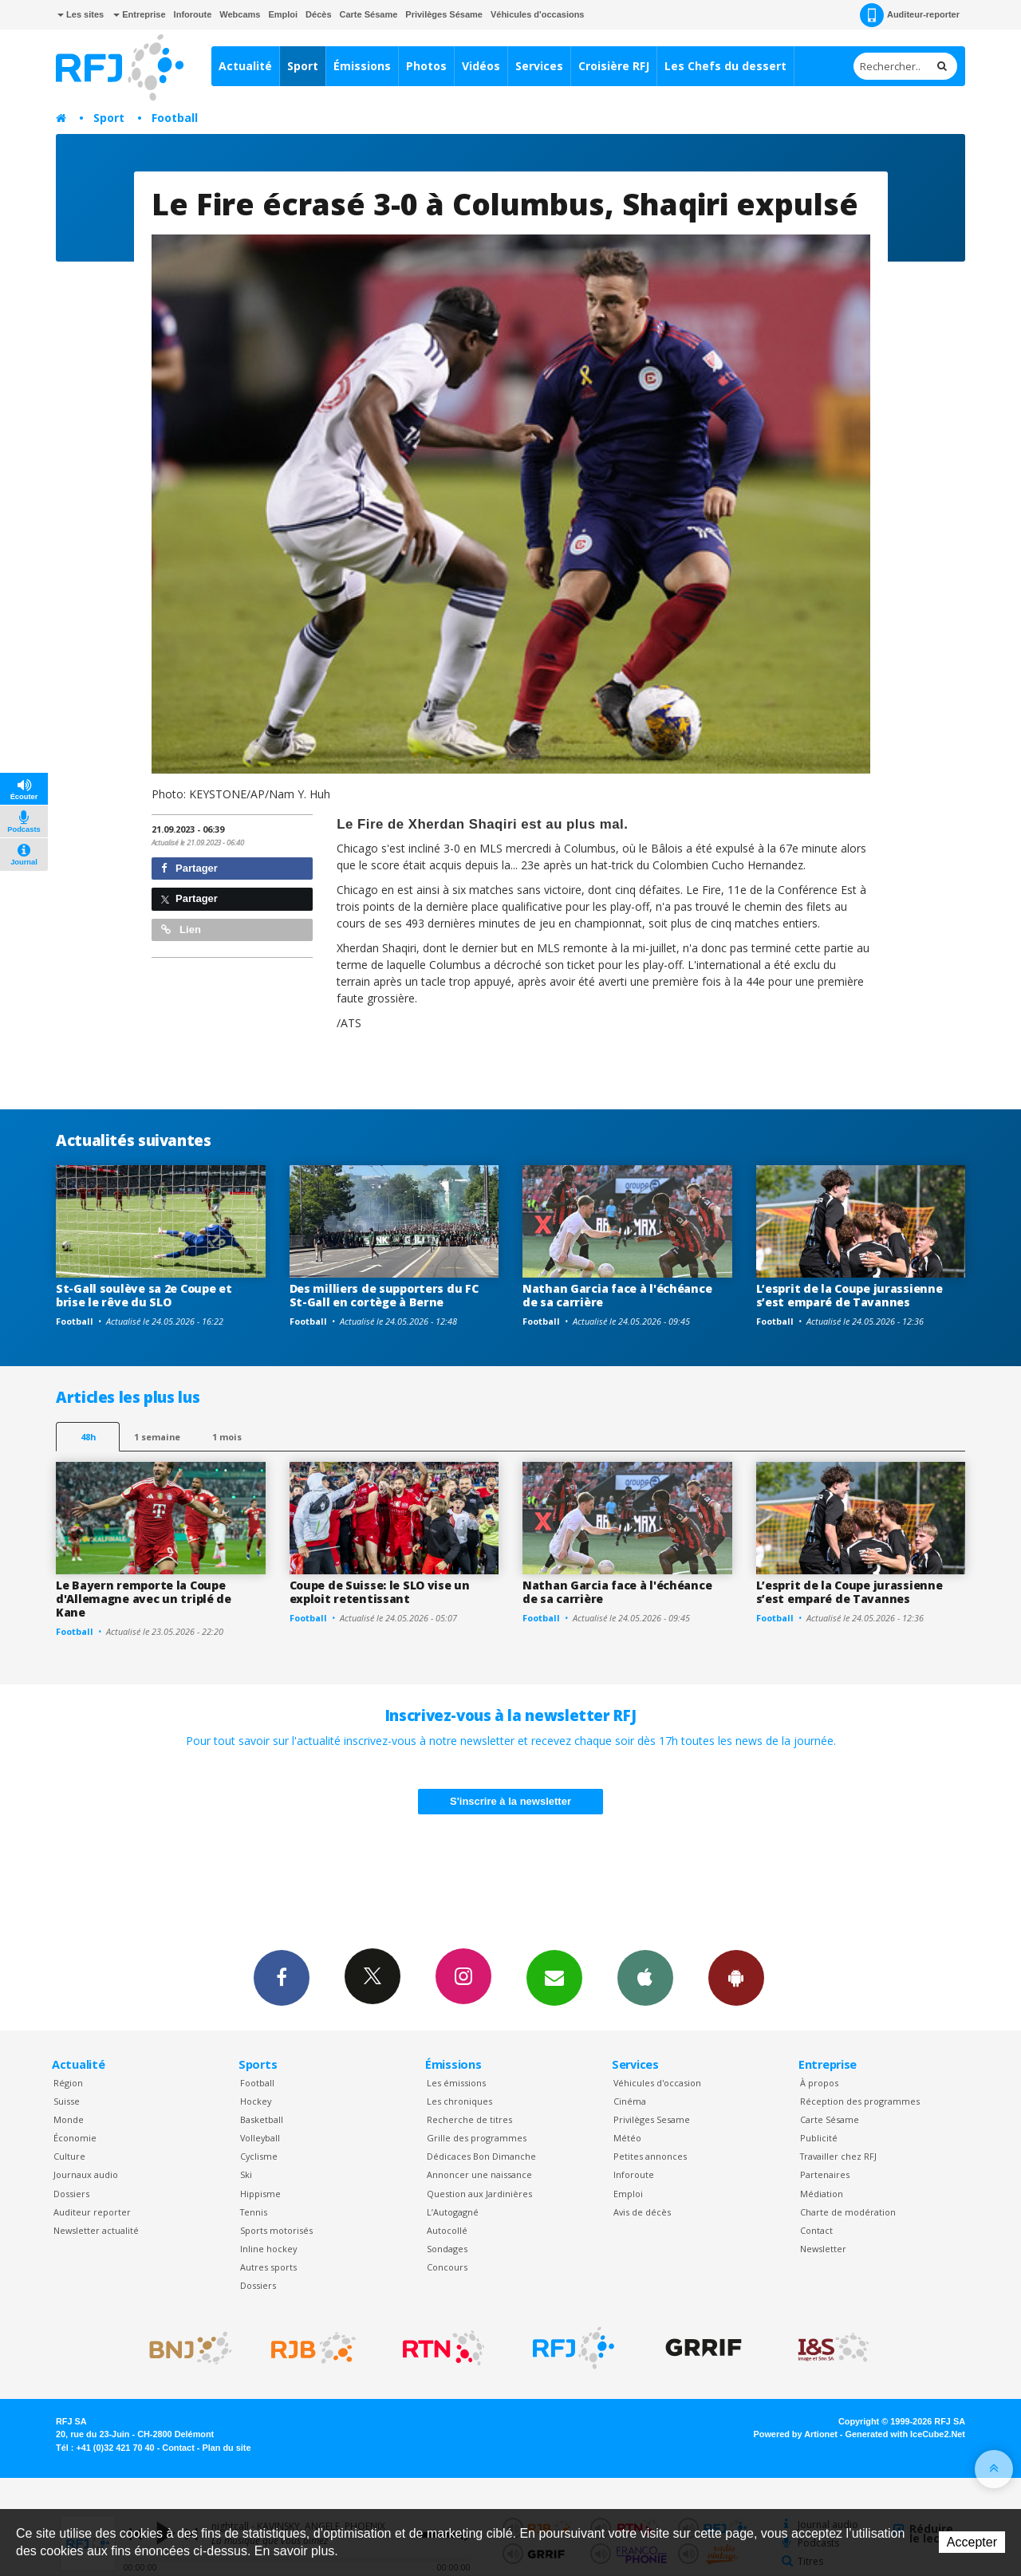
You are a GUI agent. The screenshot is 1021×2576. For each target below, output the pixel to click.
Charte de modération (848, 2212)
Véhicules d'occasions (538, 14)
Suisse (66, 2101)
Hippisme (260, 2193)
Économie (75, 2138)
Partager (189, 868)
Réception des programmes (860, 2101)
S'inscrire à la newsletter (510, 1801)
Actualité (245, 65)
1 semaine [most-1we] (157, 1437)
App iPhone (645, 1977)
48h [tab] (88, 1437)
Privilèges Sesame (651, 2119)
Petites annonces (650, 2156)
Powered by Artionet (796, 2434)
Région (68, 2083)
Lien (181, 929)
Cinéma (629, 2101)
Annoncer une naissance (479, 2174)
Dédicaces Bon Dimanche (481, 2156)
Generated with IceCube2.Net (905, 2434)
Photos (426, 65)
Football (175, 117)
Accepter (972, 2542)
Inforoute (193, 14)
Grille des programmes (476, 2138)
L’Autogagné (453, 2212)
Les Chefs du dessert (725, 65)
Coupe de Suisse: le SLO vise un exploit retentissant (380, 1592)
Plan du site (226, 2447)
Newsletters (554, 1977)
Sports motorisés (276, 2230)
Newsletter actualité (96, 2230)
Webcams (239, 14)
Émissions (362, 65)
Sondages (447, 2248)
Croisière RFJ (613, 65)
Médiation (821, 2193)
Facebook (281, 1977)
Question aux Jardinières (479, 2193)
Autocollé (447, 2230)
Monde (68, 2119)
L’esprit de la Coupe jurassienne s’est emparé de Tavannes (849, 1295)
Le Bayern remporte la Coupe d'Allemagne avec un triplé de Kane (143, 1599)
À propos (819, 2083)
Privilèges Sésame (444, 14)
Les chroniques (459, 2101)
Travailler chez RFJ (838, 2156)
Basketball (261, 2119)
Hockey (255, 2101)
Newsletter (823, 2248)
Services (539, 65)
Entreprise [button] (139, 14)
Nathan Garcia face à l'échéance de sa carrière (617, 1295)
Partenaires (825, 2174)
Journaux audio (85, 2174)
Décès (318, 14)
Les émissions (456, 2083)
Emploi (283, 14)
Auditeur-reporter (910, 15)
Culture (69, 2156)
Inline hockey (268, 2248)
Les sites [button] (80, 14)
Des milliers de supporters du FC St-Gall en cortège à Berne (384, 1295)
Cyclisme (259, 2156)
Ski (246, 2174)
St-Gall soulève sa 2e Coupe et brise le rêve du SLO (144, 1295)
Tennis (253, 2212)
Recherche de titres (469, 2119)
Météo (627, 2138)
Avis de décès (642, 2212)
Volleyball (260, 2138)
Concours (447, 2267)
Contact (816, 2230)
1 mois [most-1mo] (227, 1437)
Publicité (819, 2138)
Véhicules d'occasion (657, 2083)
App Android (736, 1977)
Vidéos (481, 65)
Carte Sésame (369, 14)
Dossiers (71, 2193)
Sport (302, 65)
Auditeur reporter (92, 2212)
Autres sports (268, 2267)
